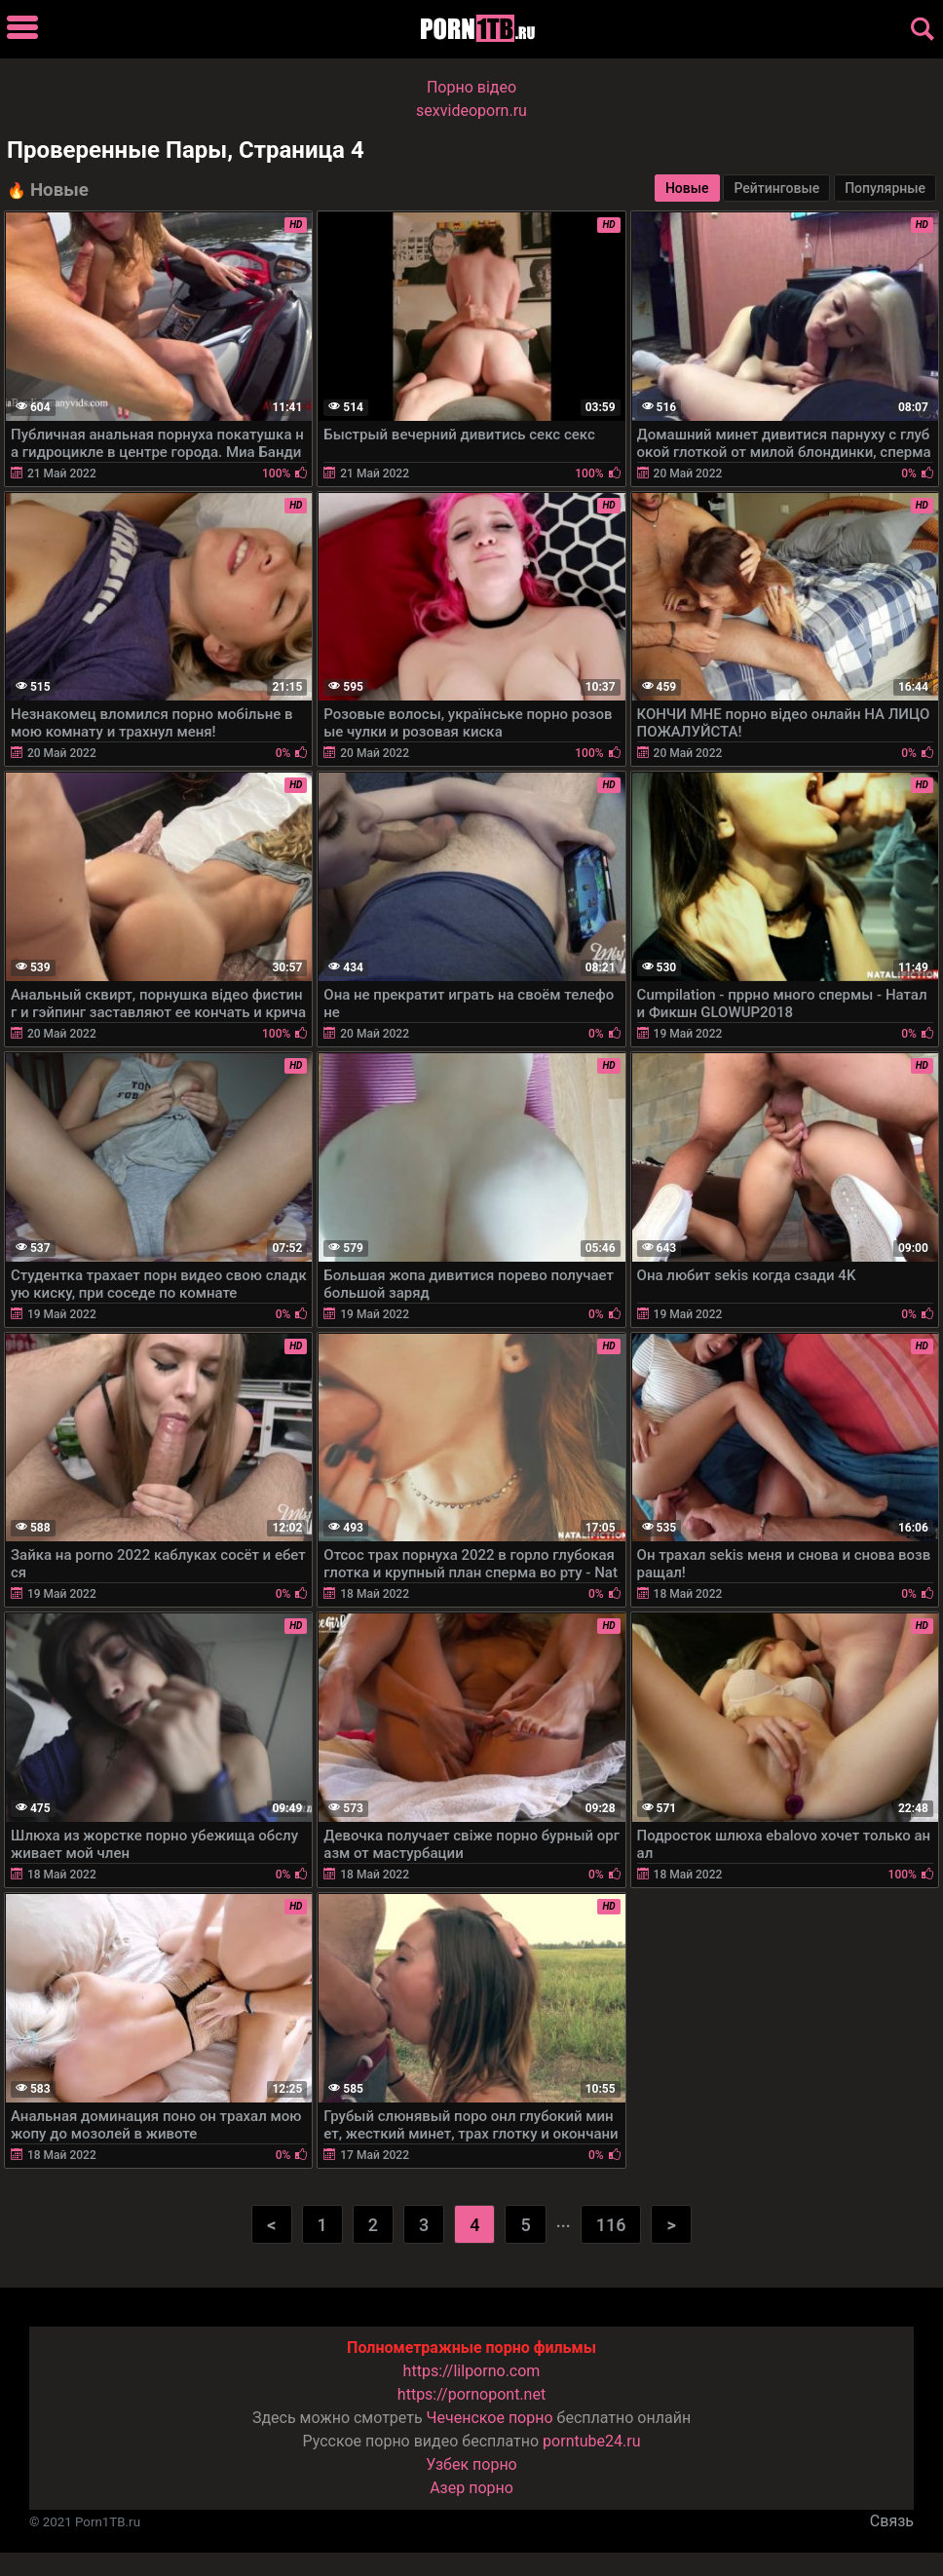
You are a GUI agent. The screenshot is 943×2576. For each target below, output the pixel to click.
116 (611, 2225)
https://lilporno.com (472, 2371)
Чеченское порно (490, 2417)
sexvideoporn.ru (471, 110)
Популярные (885, 188)
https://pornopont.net (471, 2394)
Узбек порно (471, 2464)
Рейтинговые (776, 188)
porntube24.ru (591, 2441)
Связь (892, 2521)
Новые (687, 188)
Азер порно (471, 2488)
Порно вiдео (471, 87)
